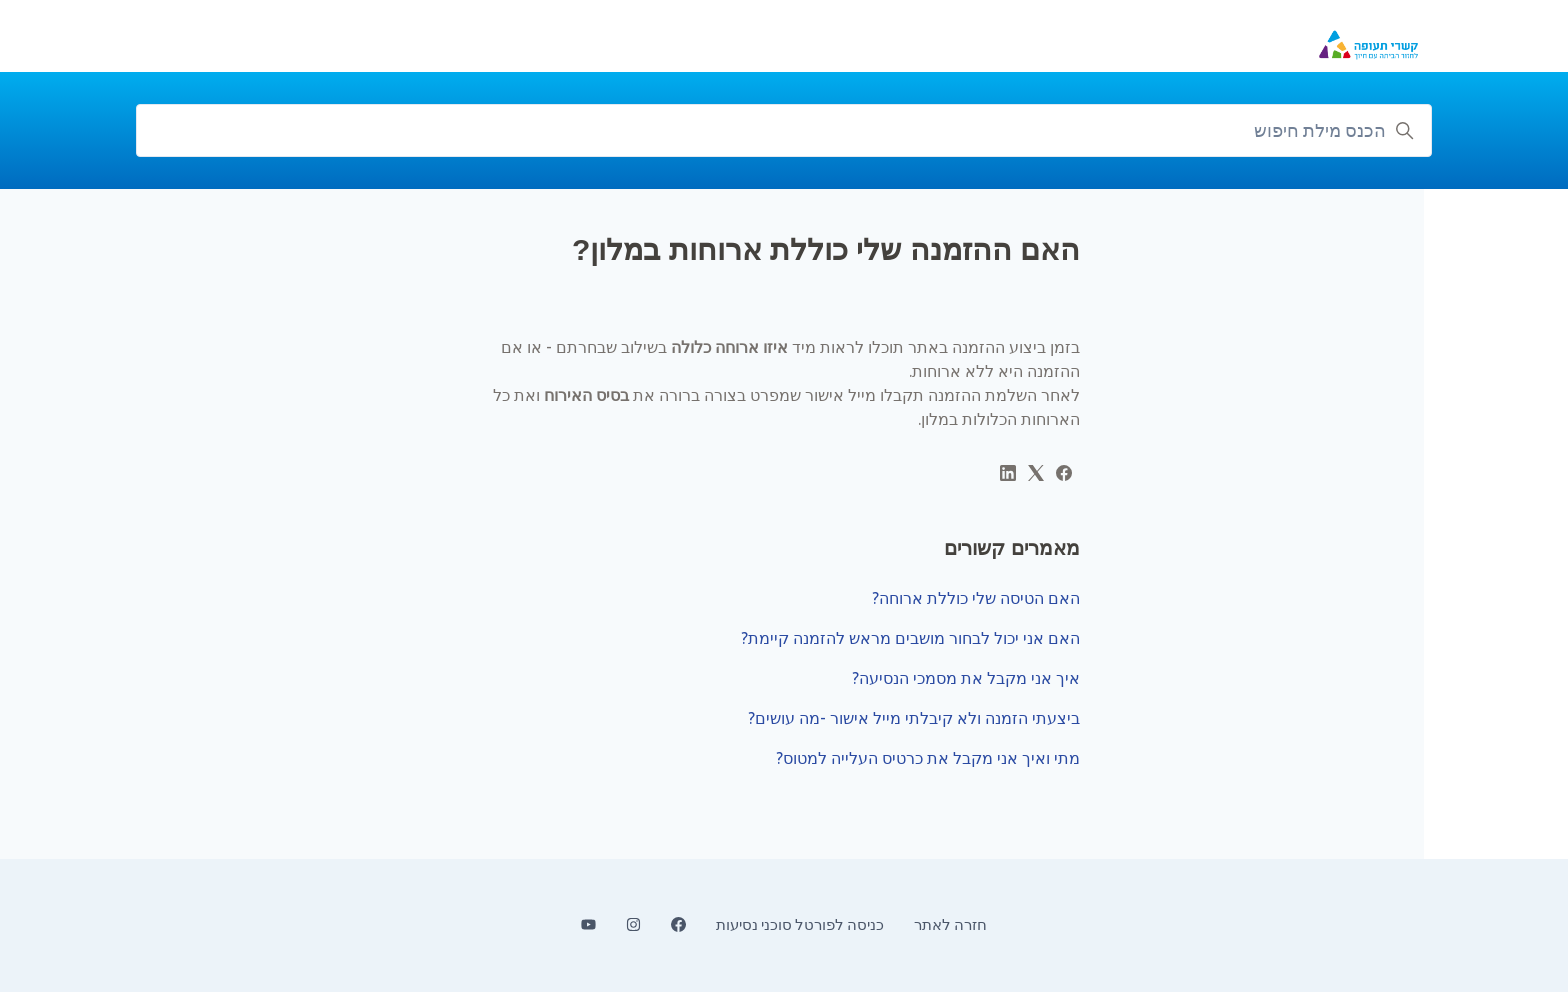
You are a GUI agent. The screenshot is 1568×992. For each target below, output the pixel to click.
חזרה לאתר (950, 924)
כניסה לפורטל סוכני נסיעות (800, 924)
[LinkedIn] (1008, 475)
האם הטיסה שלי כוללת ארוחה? (976, 598)
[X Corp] (1036, 475)
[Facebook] (1064, 475)
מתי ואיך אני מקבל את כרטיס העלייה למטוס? (928, 758)
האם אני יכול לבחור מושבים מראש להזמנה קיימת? (910, 638)
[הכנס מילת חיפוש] (784, 130)
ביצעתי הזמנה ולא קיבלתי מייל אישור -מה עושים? (914, 718)
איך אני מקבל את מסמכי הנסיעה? (966, 678)
